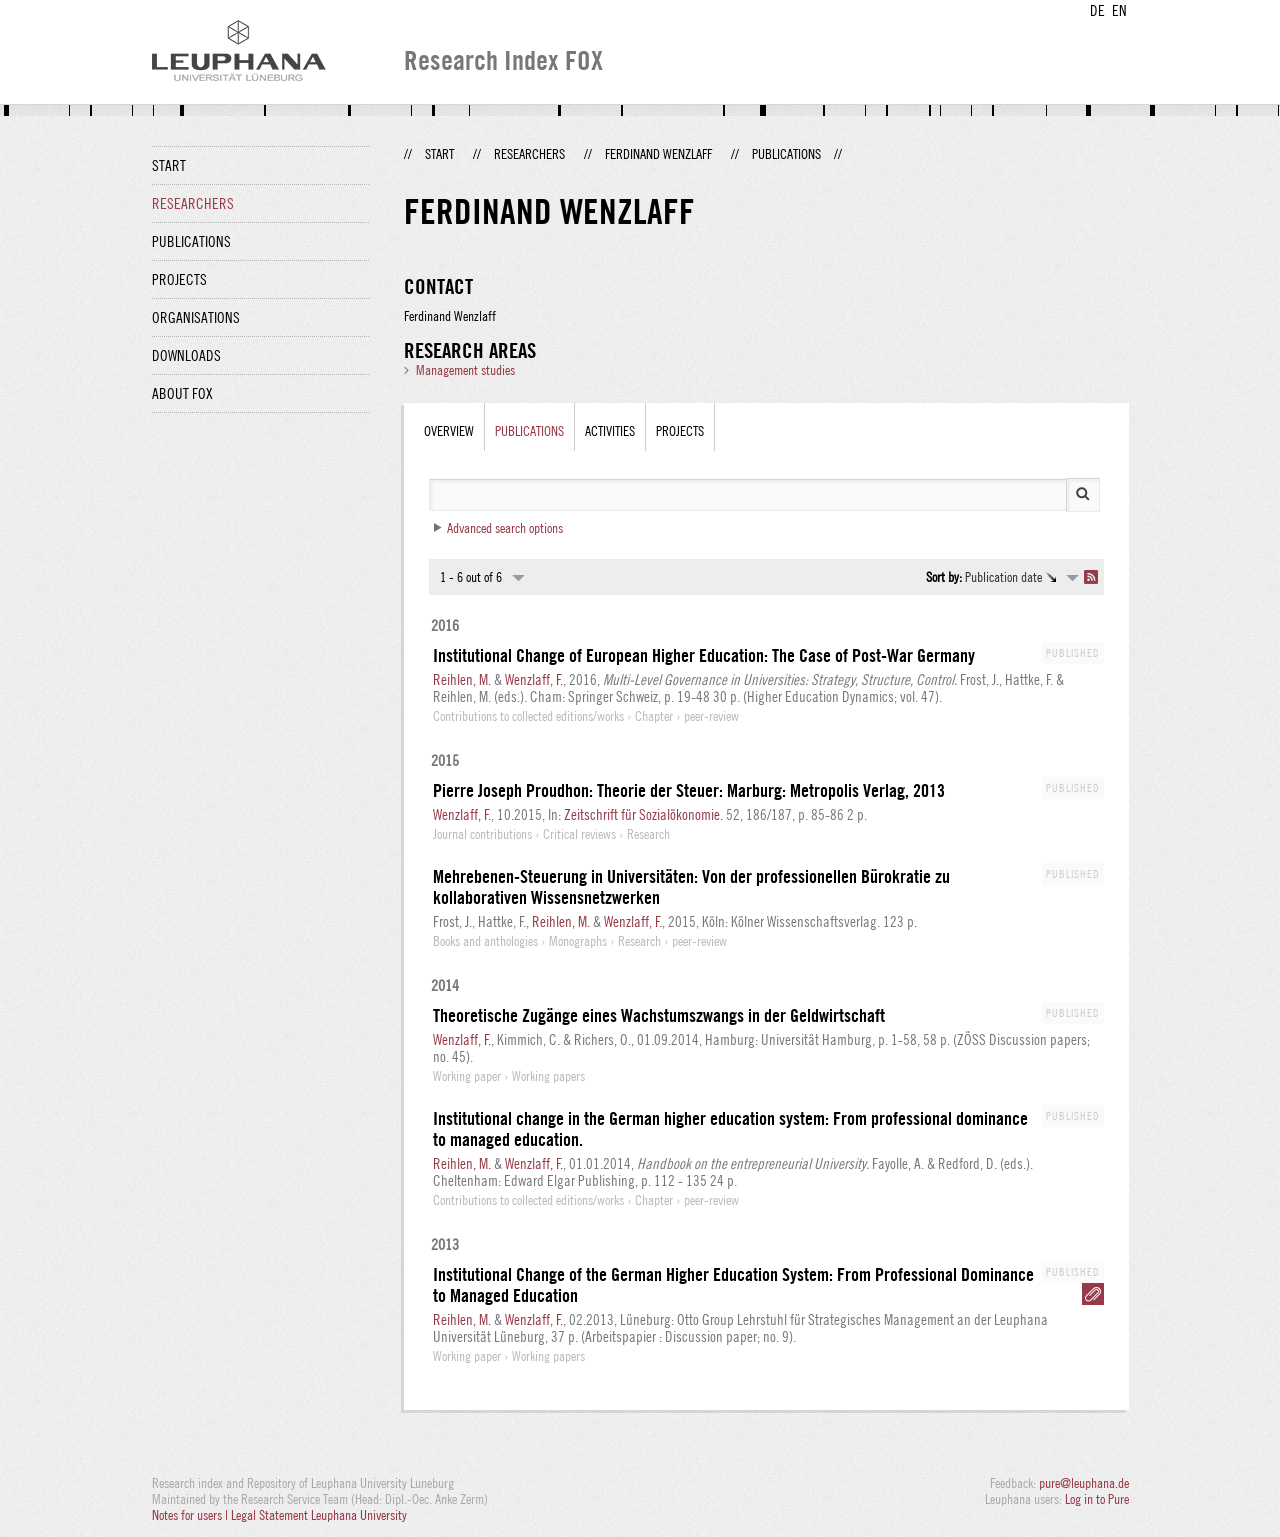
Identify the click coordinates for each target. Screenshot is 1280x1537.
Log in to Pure (1097, 1499)
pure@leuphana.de (1084, 1483)
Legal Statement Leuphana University (319, 1515)
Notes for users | (191, 1515)
